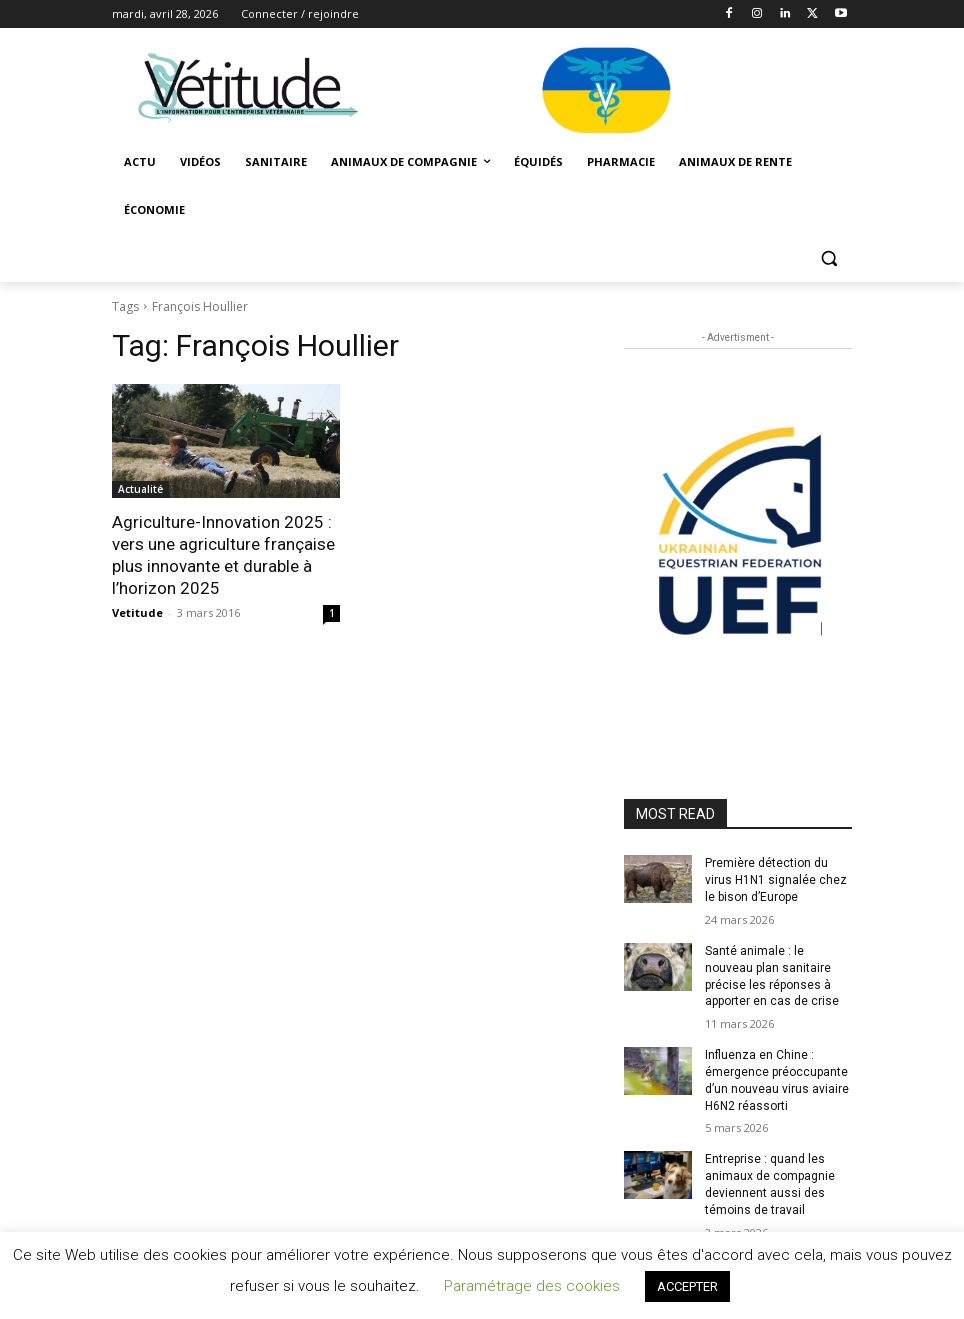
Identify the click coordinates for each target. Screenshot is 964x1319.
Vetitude (137, 612)
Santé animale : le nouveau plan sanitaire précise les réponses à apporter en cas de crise (772, 976)
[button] (828, 258)
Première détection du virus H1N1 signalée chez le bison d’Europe (776, 880)
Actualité (140, 489)
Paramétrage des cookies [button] (532, 1286)
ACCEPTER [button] (687, 1286)
